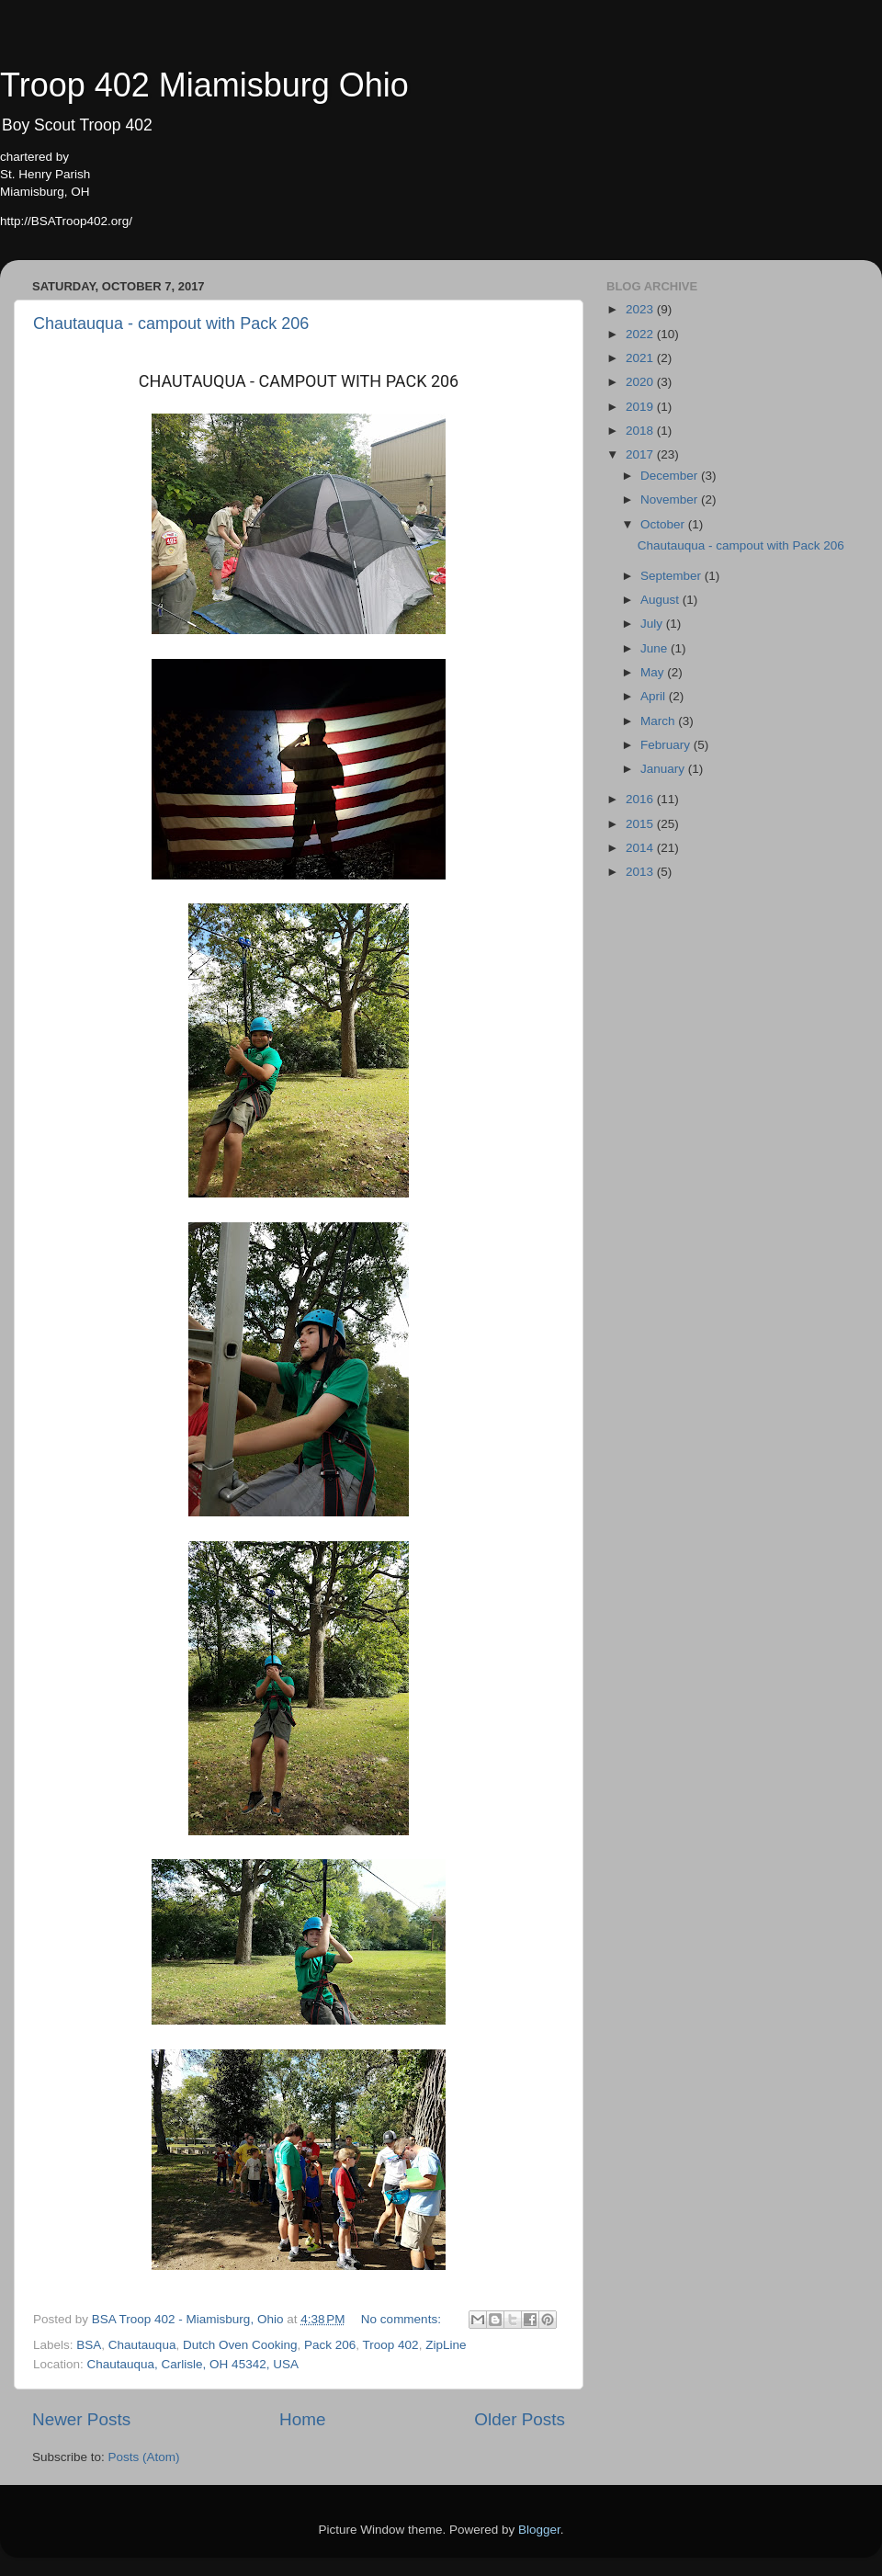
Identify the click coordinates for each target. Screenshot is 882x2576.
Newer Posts (81, 2419)
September (672, 576)
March (659, 721)
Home (302, 2419)
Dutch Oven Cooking (240, 2345)
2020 (641, 382)
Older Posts (519, 2419)
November (670, 499)
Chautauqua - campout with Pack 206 (171, 323)
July (653, 623)
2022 (641, 334)
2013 (641, 872)
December (670, 475)
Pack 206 (330, 2345)
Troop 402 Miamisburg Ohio (204, 85)
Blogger (539, 2529)
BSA (88, 2345)
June (655, 648)
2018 (641, 430)
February (667, 745)
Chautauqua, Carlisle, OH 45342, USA (193, 2364)
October (664, 524)
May (653, 672)
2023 (641, 309)
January (664, 769)
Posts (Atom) (144, 2457)
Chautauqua (142, 2345)
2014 (641, 848)
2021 (641, 358)
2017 (641, 454)
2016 (641, 799)
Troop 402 (391, 2345)
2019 (641, 407)
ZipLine (445, 2345)
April (654, 696)
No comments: (403, 2319)
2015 (641, 824)
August (661, 600)
